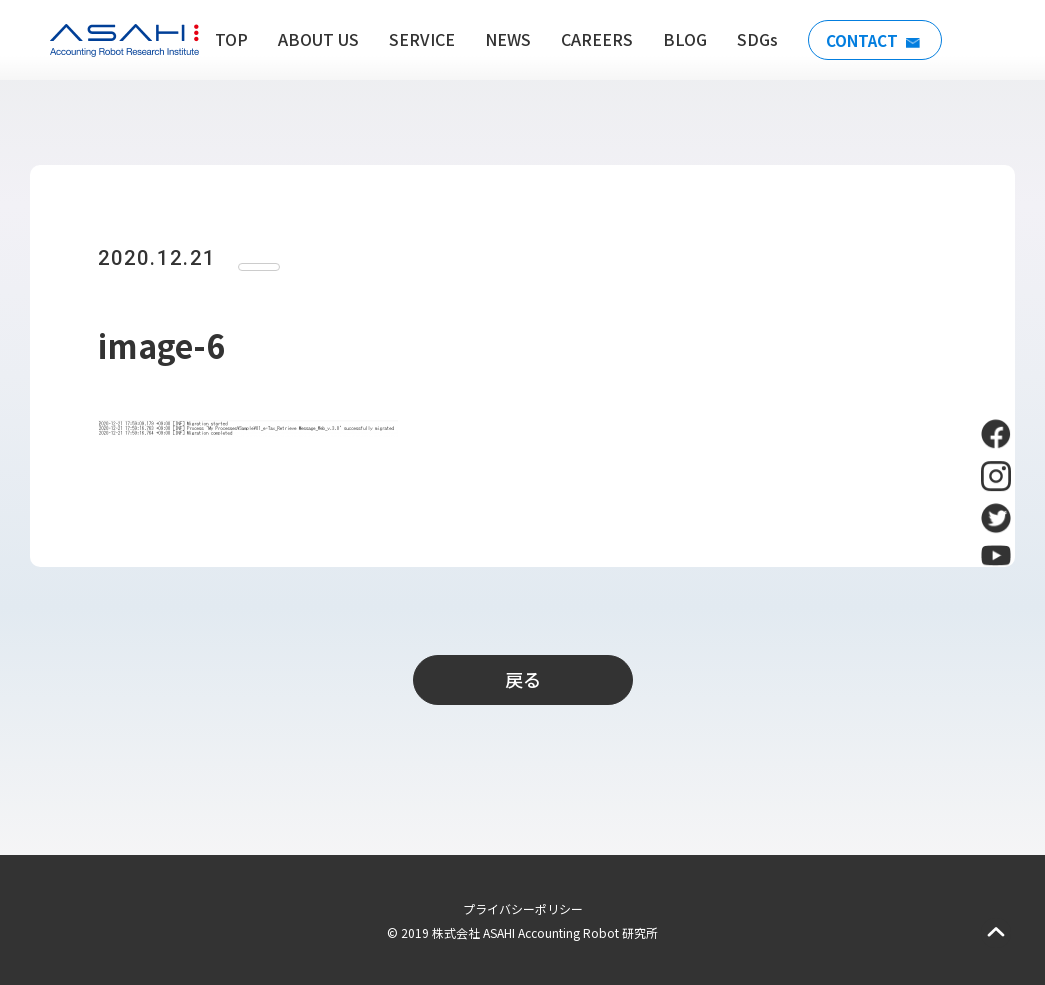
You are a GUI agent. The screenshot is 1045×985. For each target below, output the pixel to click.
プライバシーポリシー (523, 908)
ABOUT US (312, 39)
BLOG (679, 39)
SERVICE (416, 39)
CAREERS (591, 39)
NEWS (502, 39)
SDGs (751, 39)
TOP (225, 39)
